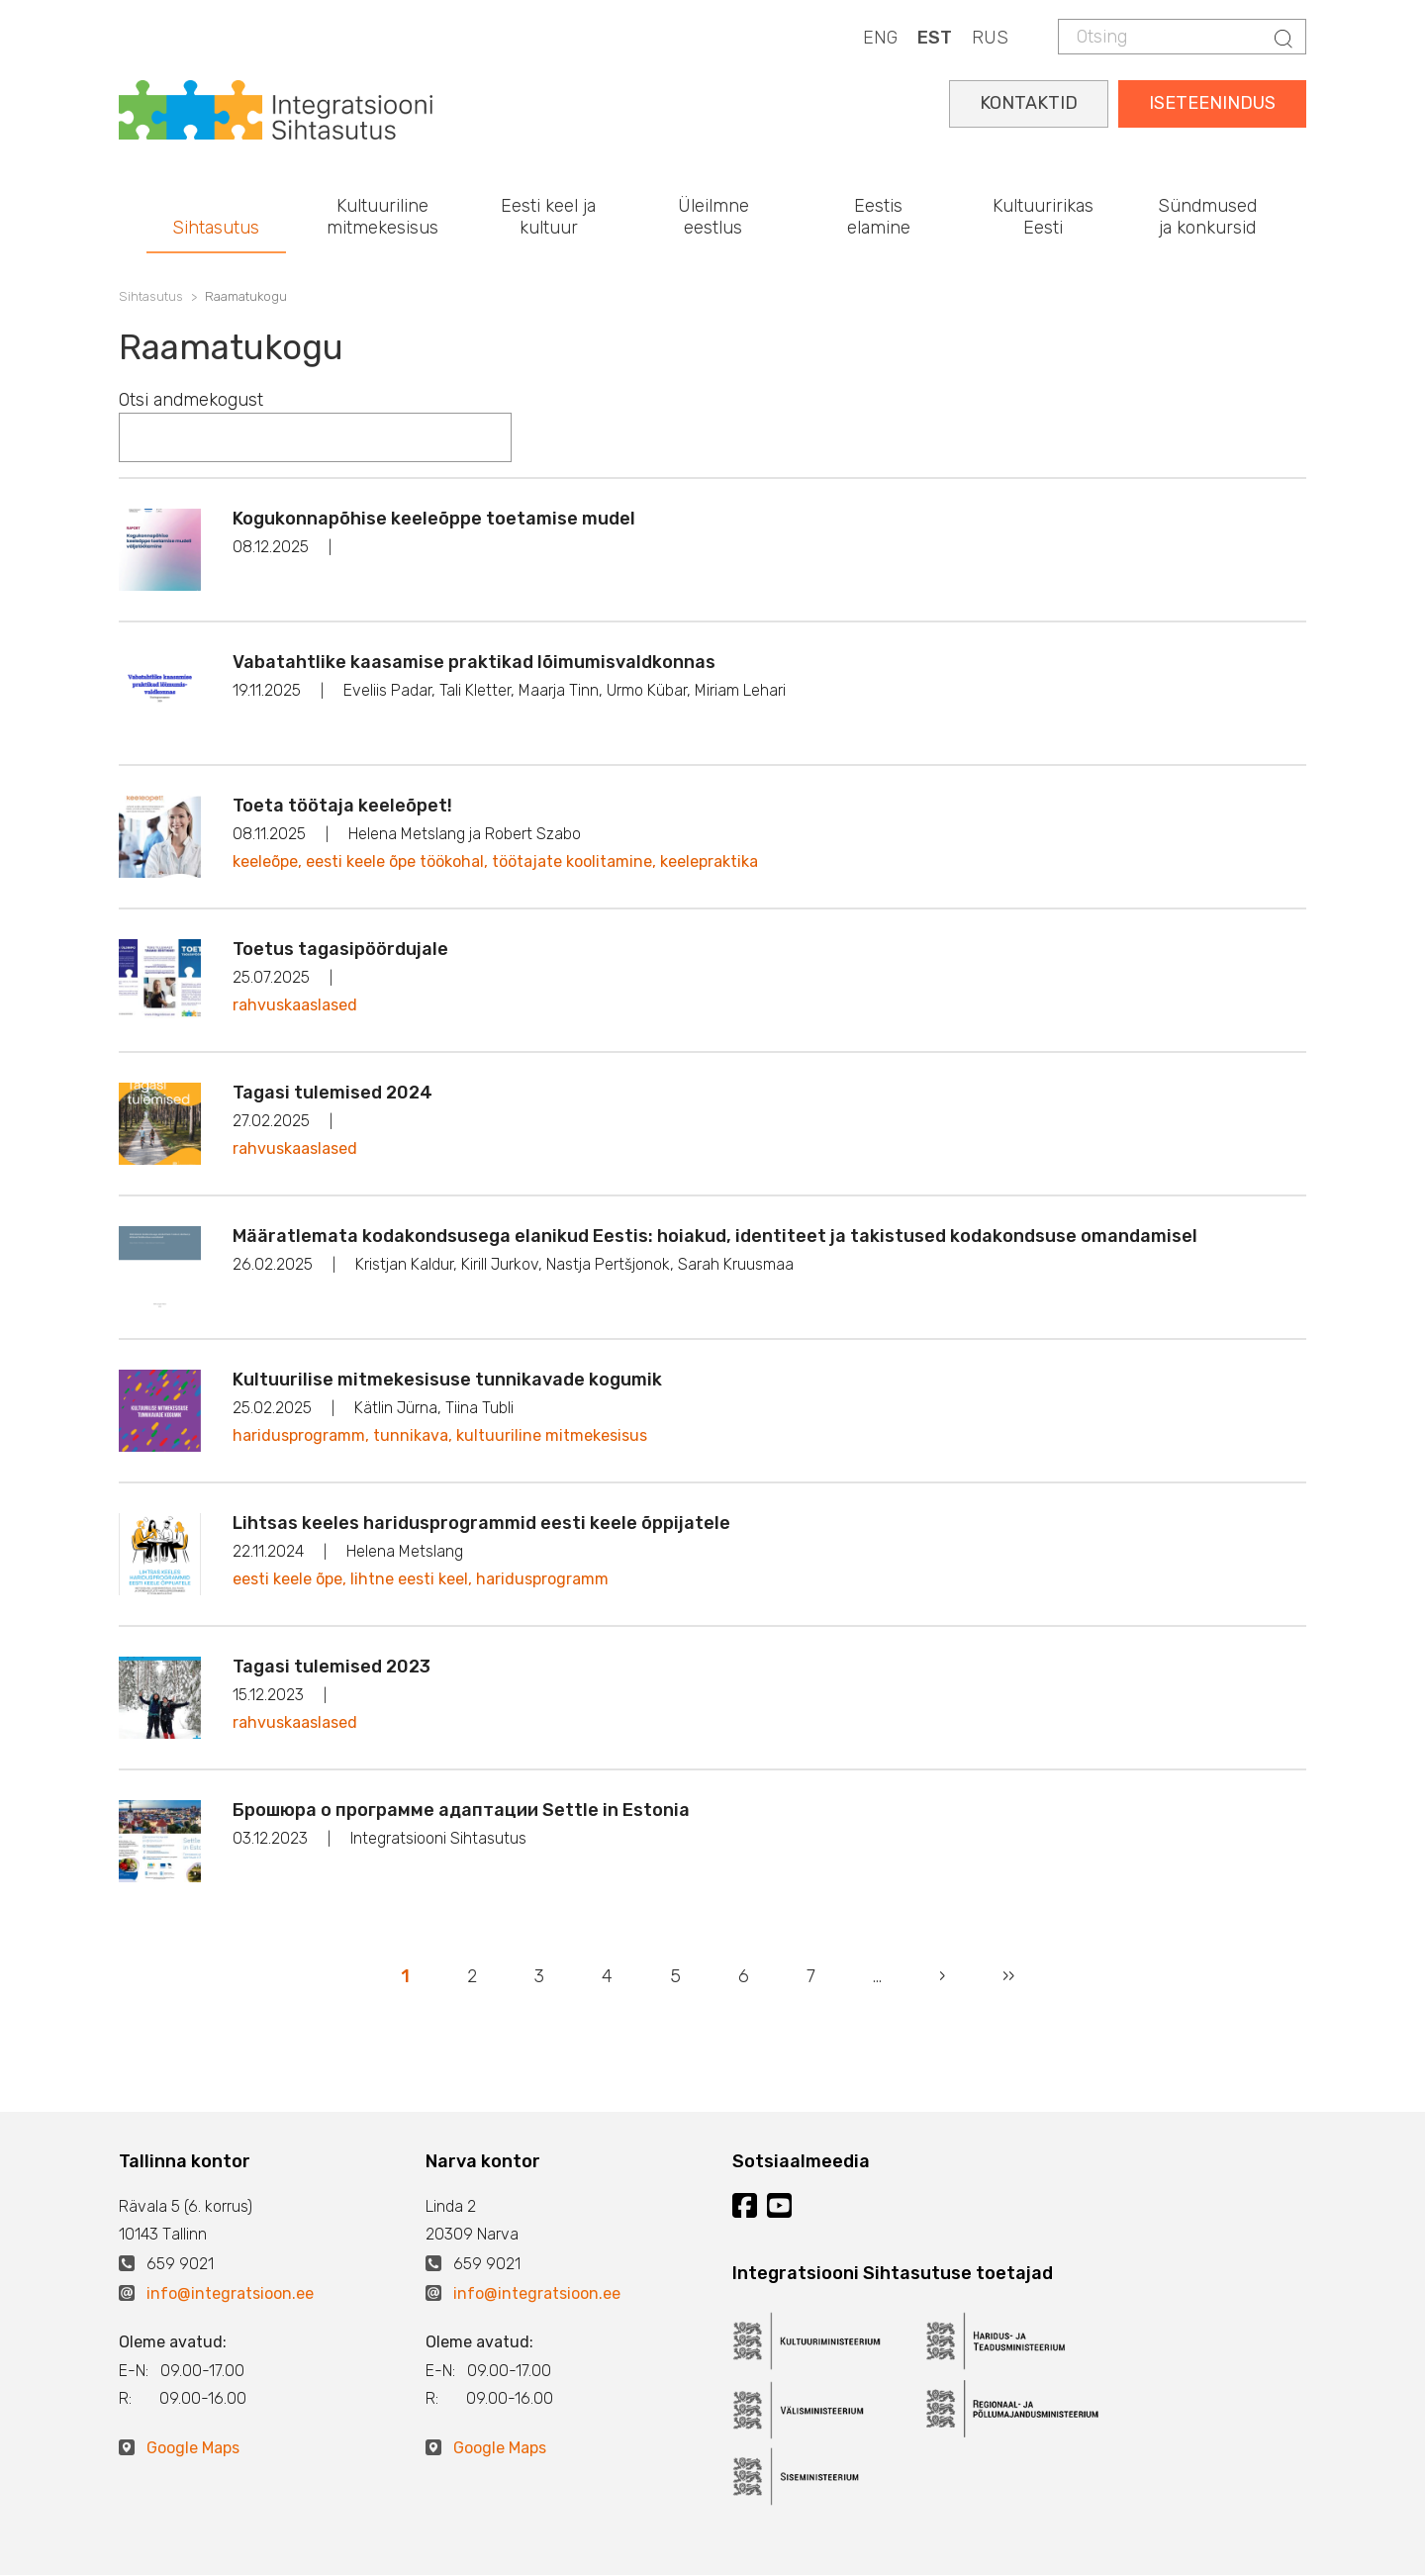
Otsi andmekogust (191, 400)
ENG (880, 37)
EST (934, 37)
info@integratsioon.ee (230, 2293)
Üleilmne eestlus (713, 217)
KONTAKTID (1029, 103)
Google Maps (192, 2447)
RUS (990, 37)
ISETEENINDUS (1212, 103)
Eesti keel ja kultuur (548, 217)
